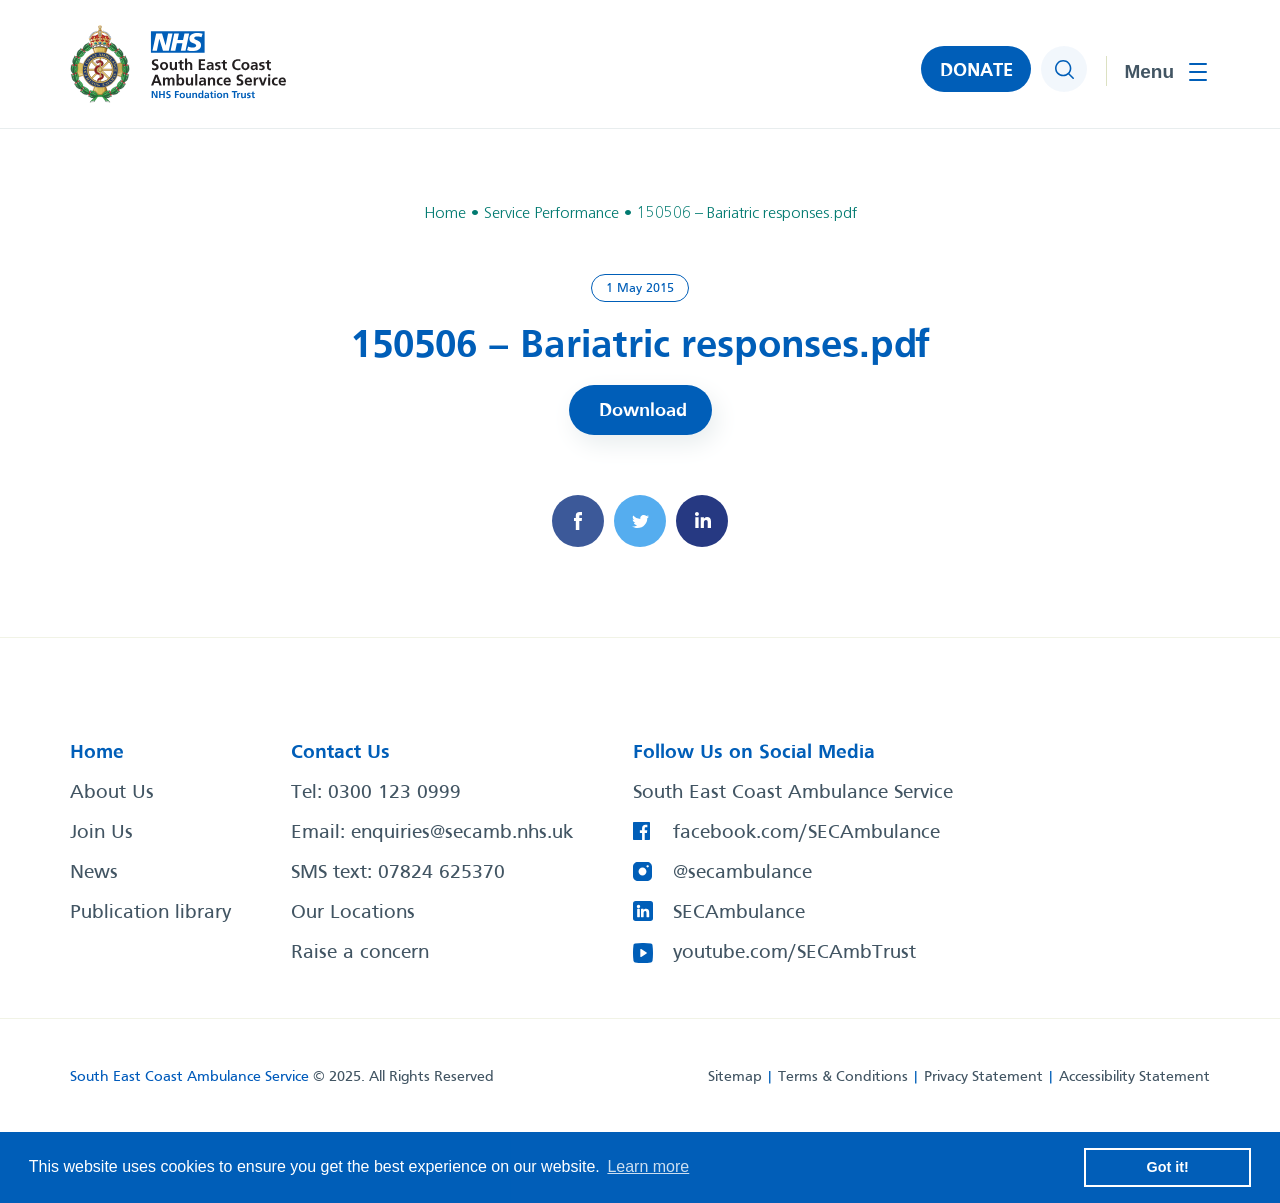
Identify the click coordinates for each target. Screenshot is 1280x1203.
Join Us (101, 833)
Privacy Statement (983, 1077)
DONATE (976, 71)
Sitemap (735, 1077)
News (94, 873)
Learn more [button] (648, 1166)
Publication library (150, 913)
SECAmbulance (739, 913)
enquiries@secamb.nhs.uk (462, 833)
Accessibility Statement (1134, 1077)
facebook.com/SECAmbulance (806, 833)
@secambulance (742, 873)
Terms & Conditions (843, 1077)
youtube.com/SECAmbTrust (794, 953)
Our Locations (353, 913)
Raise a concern (360, 953)
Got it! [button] (1168, 1167)
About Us (112, 793)
